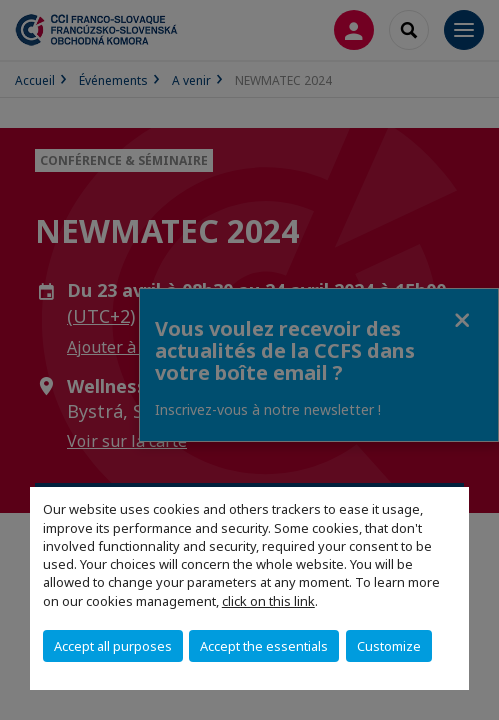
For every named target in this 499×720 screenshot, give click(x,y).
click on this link (268, 601)
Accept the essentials (264, 646)
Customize (389, 646)
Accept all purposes (113, 646)
